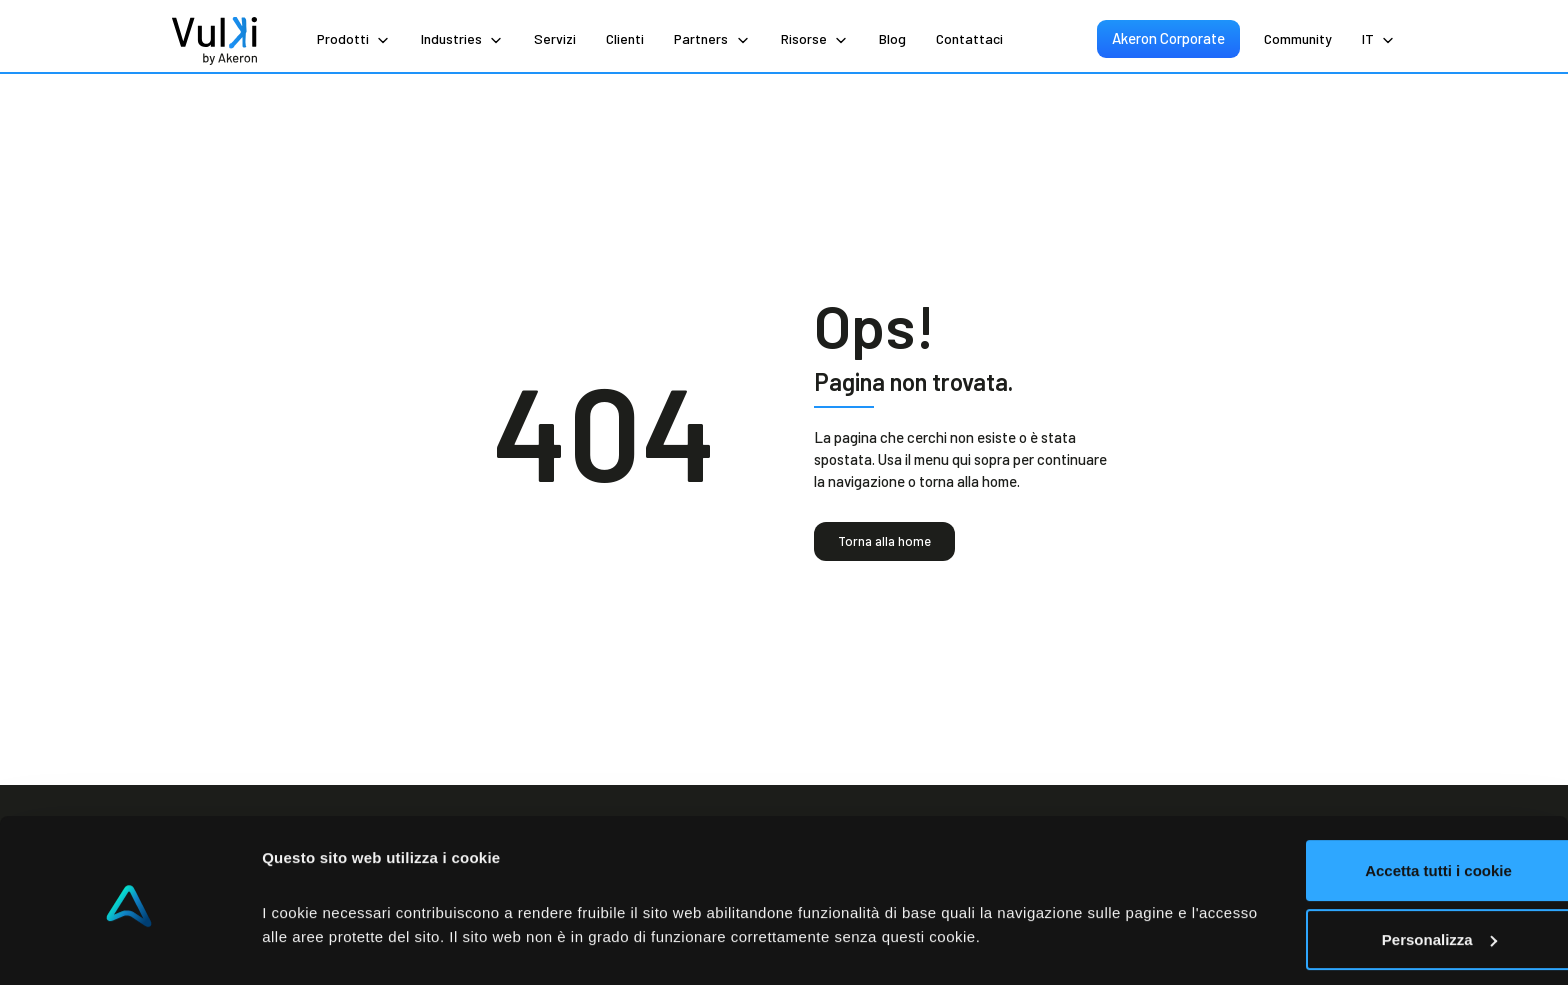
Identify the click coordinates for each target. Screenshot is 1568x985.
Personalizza (1350, 868)
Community (1298, 38)
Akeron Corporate (1169, 37)
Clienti (625, 38)
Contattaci (969, 38)
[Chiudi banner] (1537, 777)
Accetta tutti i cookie (1350, 800)
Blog (892, 38)
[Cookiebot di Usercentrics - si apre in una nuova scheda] (129, 946)
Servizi (555, 38)
